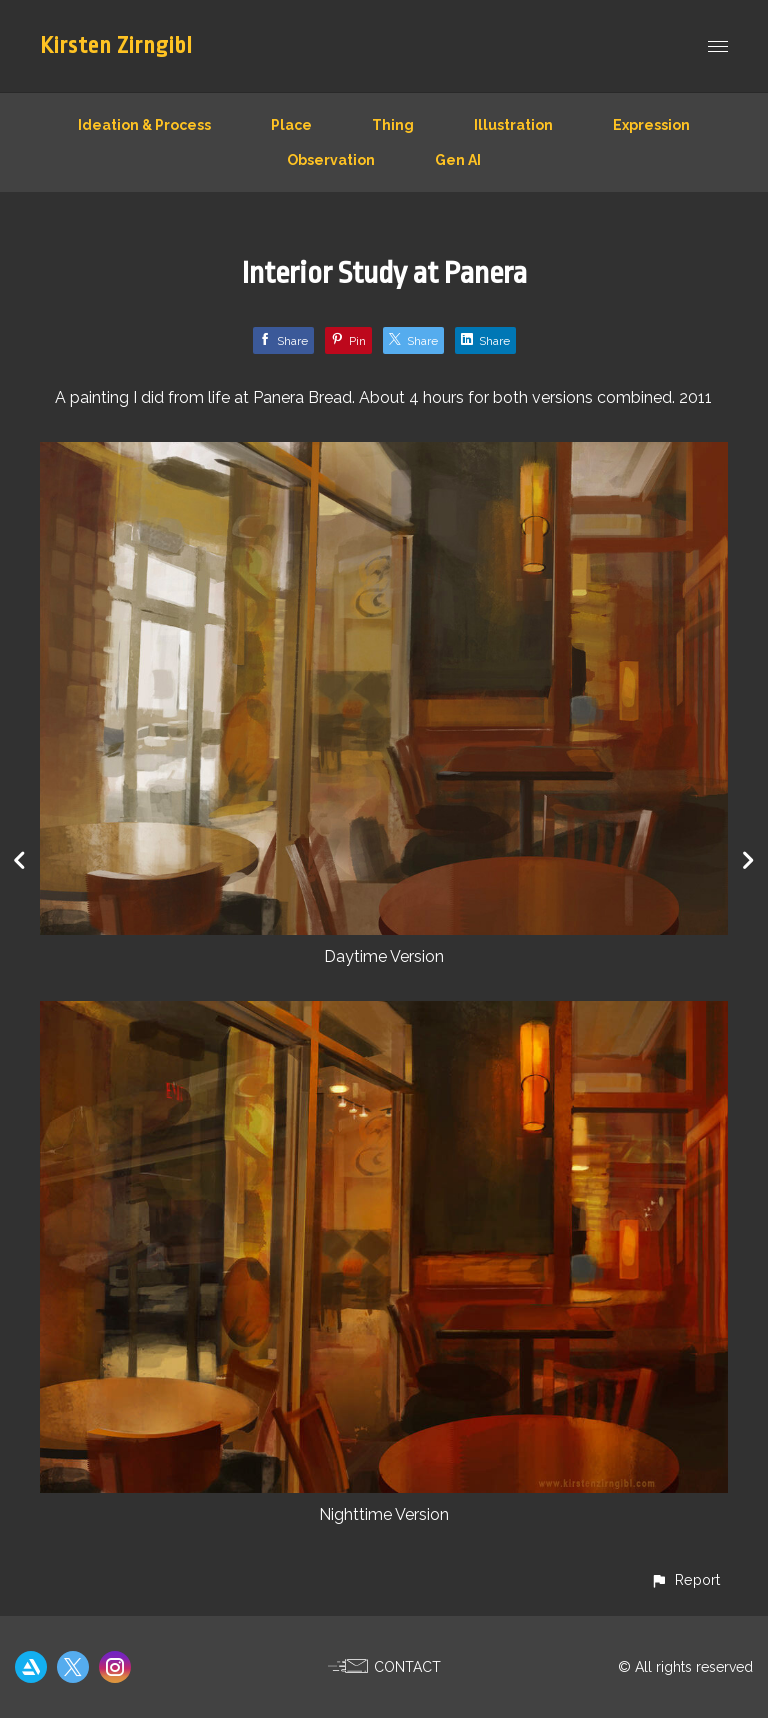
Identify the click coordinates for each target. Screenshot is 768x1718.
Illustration (513, 125)
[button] (685, 1579)
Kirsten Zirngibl (116, 46)
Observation (331, 160)
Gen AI (458, 160)
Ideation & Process (144, 125)
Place (291, 125)
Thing (393, 125)
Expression (651, 125)
